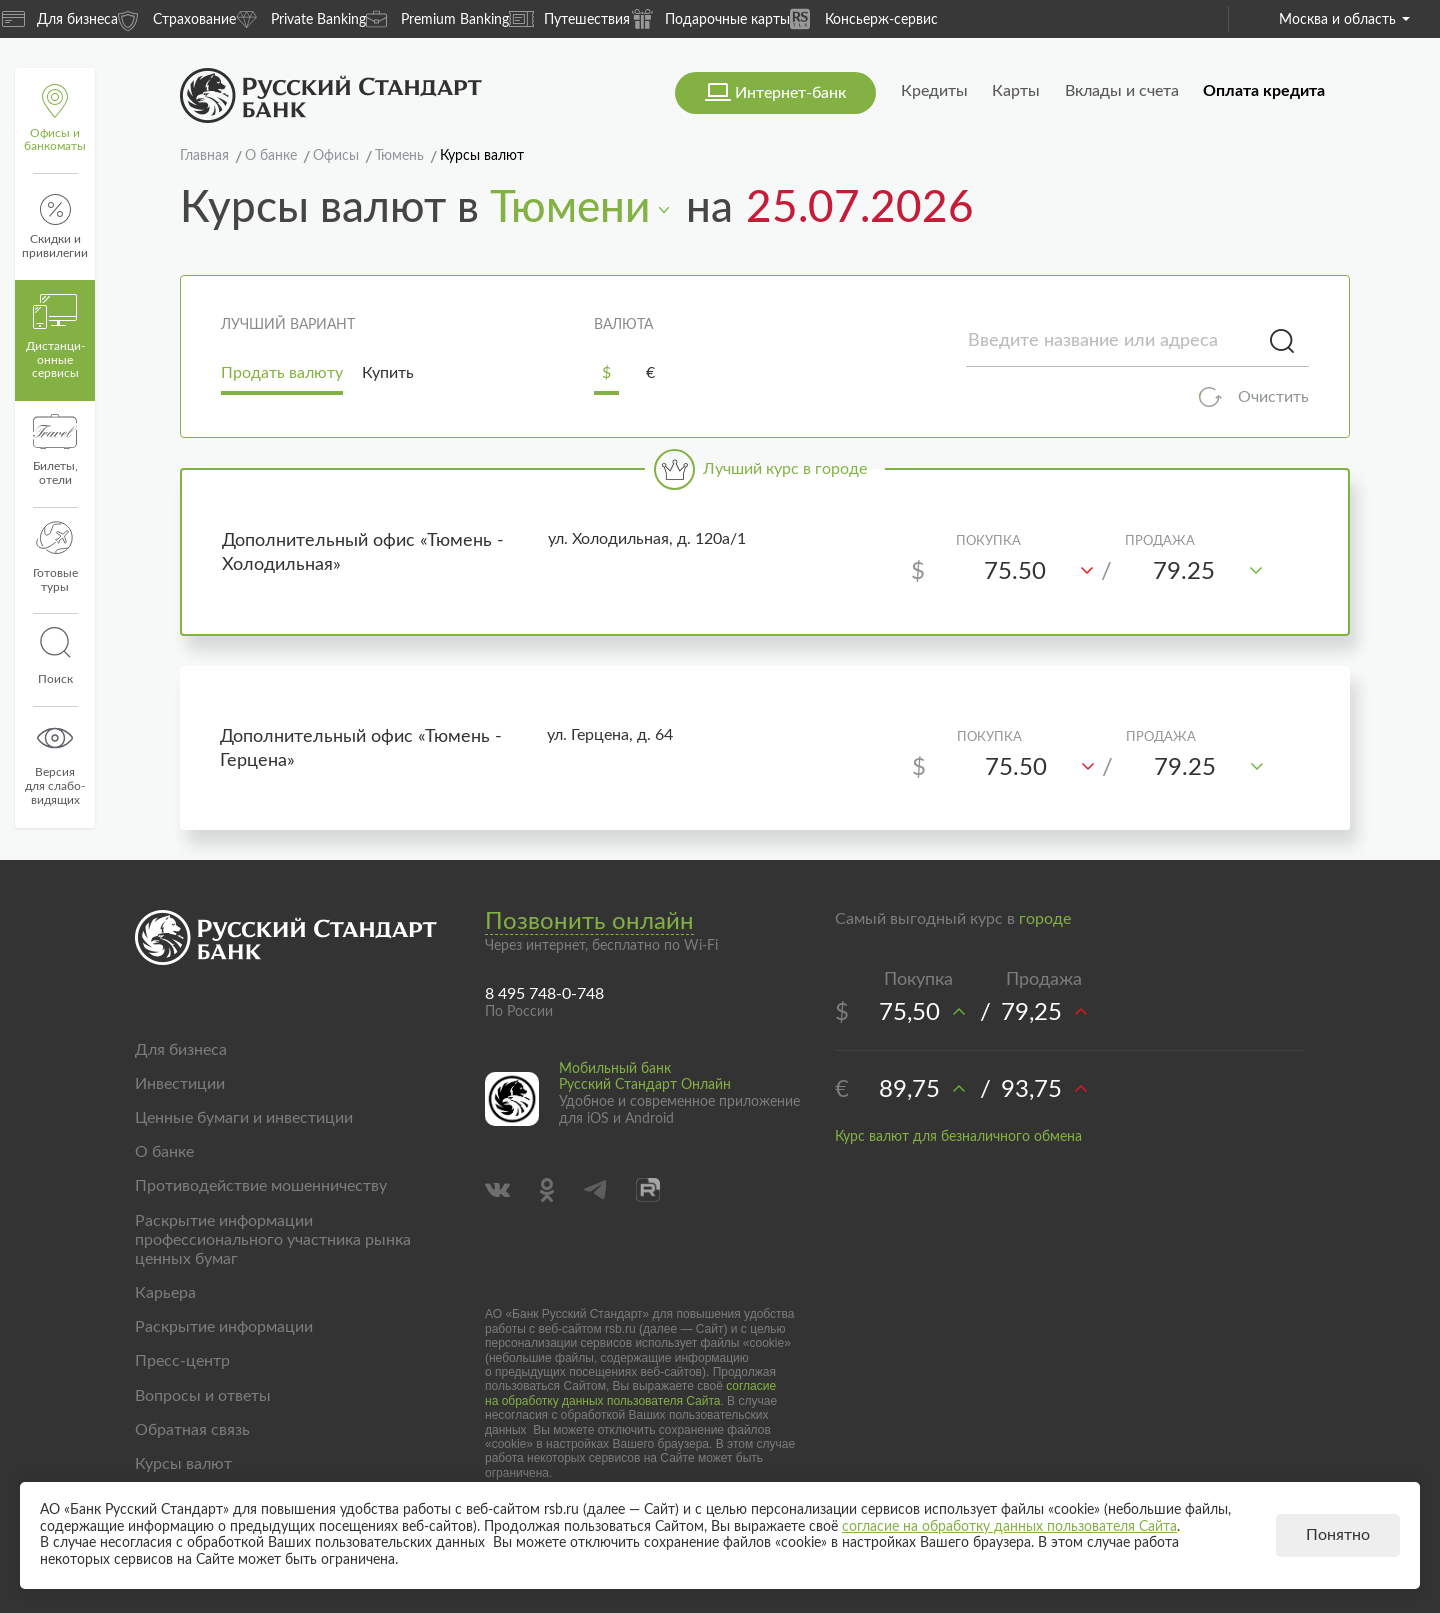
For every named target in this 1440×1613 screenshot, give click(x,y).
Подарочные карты (710, 18)
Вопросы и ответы (203, 1396)
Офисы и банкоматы (55, 118)
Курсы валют (183, 1464)
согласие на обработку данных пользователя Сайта (630, 1393)
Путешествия (569, 19)
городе (1045, 919)
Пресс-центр (182, 1361)
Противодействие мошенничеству (261, 1186)
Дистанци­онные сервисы (55, 337)
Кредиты (934, 91)
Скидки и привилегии (55, 226)
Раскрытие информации (224, 1327)
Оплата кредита (1264, 91)
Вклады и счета (1122, 91)
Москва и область (1344, 20)
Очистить (1273, 397)
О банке (164, 1152)
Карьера (165, 1293)
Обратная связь (192, 1430)
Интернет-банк (790, 93)
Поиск (55, 656)
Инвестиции (180, 1084)
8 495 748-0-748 (544, 994)
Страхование (177, 18)
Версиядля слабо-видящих (55, 763)
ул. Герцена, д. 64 (610, 735)
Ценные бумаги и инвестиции (244, 1118)
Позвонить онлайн (589, 922)
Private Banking (301, 18)
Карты (1016, 91)
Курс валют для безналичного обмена (958, 1137)
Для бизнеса (60, 19)
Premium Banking (437, 18)
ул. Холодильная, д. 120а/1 (647, 539)
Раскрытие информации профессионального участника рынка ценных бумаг (273, 1240)
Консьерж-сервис (864, 18)
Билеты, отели (55, 450)
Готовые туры (55, 557)
